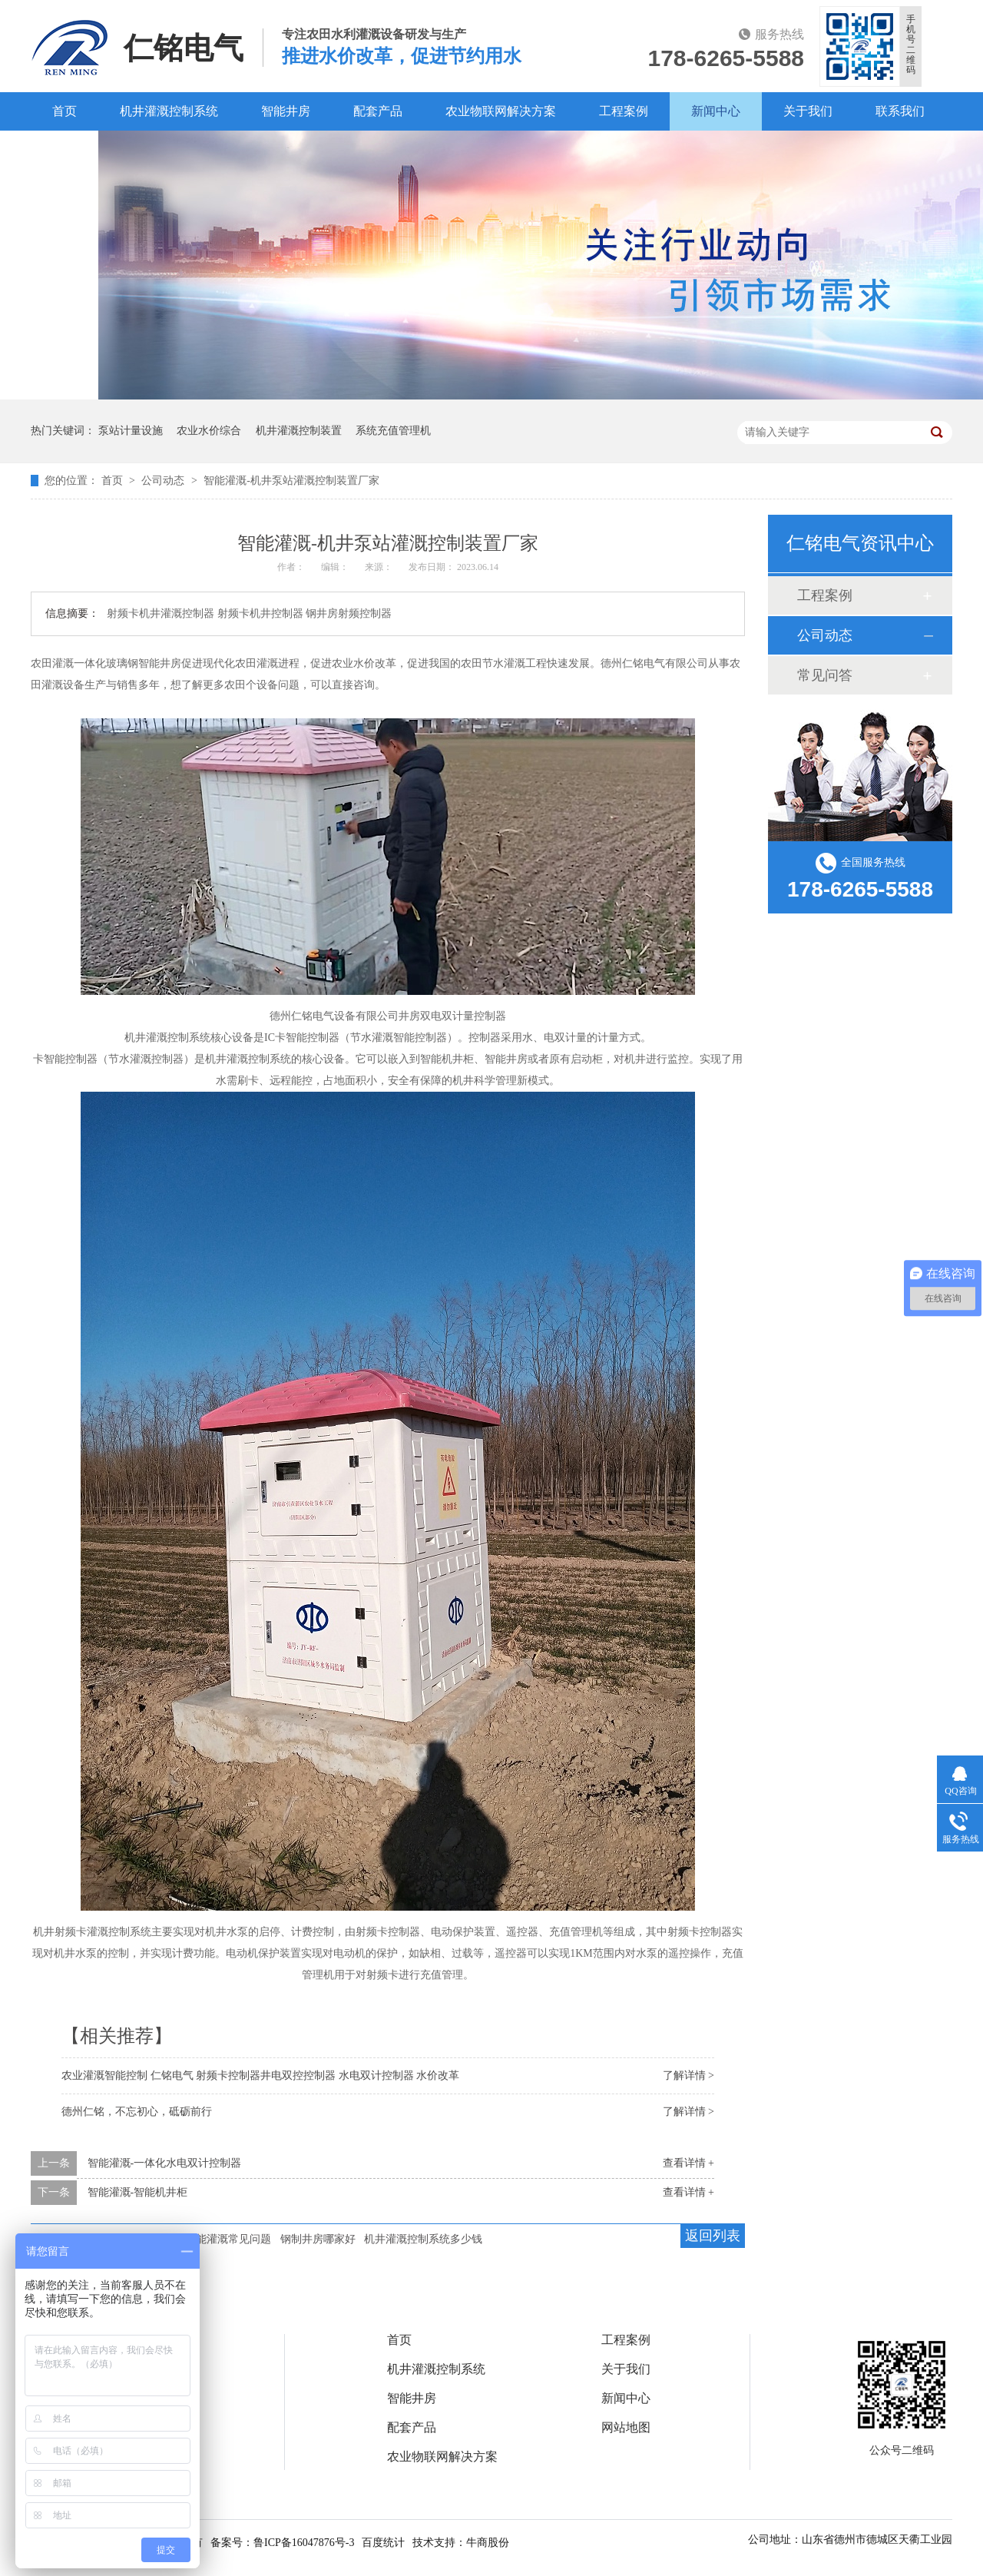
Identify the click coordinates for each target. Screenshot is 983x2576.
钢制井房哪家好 (318, 2239)
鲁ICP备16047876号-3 (303, 2542)
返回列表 (712, 2235)
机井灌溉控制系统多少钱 (423, 2239)
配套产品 (377, 111)
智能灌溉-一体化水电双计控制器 (165, 2163)
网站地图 (625, 2428)
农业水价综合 (209, 430)
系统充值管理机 (393, 430)
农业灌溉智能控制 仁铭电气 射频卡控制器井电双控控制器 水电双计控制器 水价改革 (260, 2075)
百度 (64, 149)
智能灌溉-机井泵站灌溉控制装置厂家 (291, 480)
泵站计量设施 (130, 430)
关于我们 (807, 111)
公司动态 (164, 480)
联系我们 (900, 111)
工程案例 (623, 111)
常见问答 (824, 675)
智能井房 (285, 111)
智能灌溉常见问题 (228, 2239)
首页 (64, 111)
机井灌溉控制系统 (169, 111)
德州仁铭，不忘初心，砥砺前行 (136, 2111)
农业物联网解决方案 (500, 111)
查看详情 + (688, 2163)
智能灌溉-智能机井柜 (138, 2192)
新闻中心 (715, 111)
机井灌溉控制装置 (299, 430)
